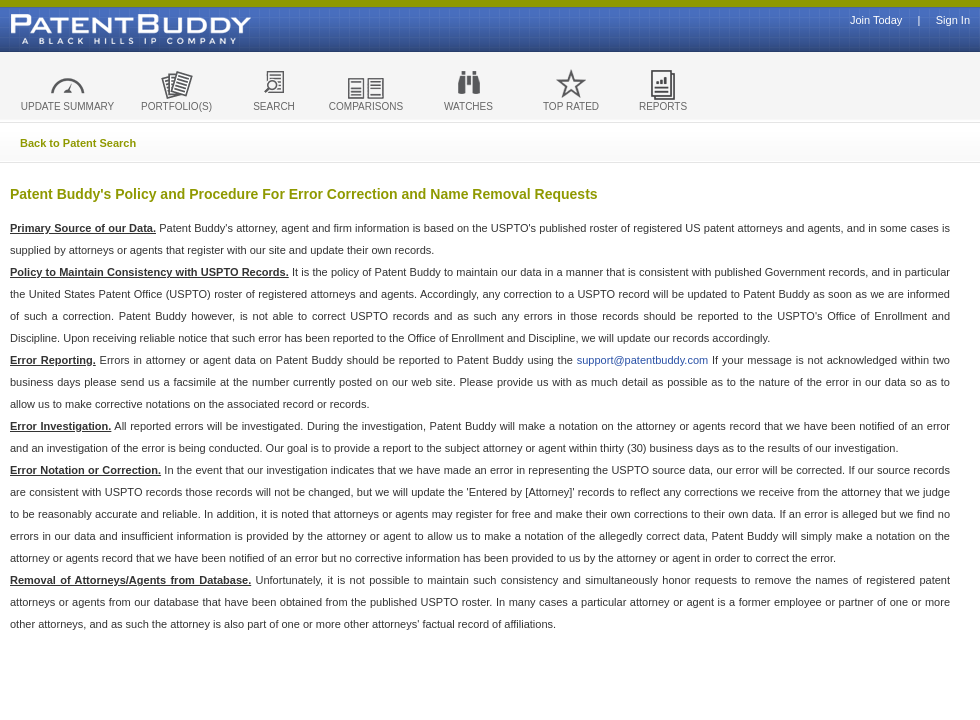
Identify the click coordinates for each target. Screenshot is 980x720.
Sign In (953, 20)
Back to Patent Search (78, 143)
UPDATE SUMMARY (68, 106)
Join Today (876, 20)
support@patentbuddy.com (642, 360)
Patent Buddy (85, 29)
